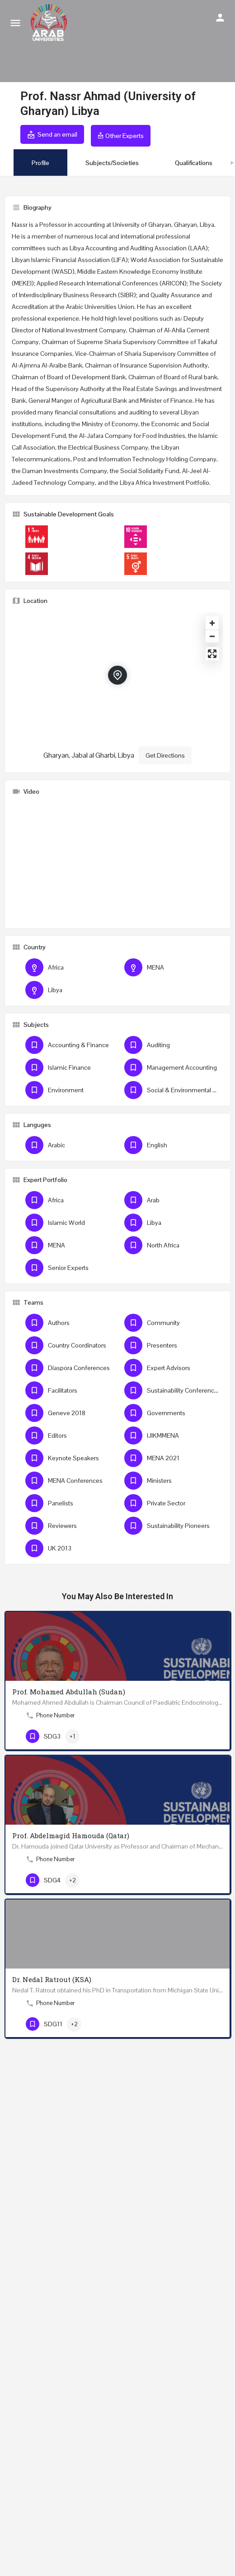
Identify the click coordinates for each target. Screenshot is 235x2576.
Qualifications (193, 163)
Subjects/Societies (112, 163)
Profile (40, 163)
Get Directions (165, 755)
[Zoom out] (212, 636)
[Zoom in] (212, 623)
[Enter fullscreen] (212, 653)
